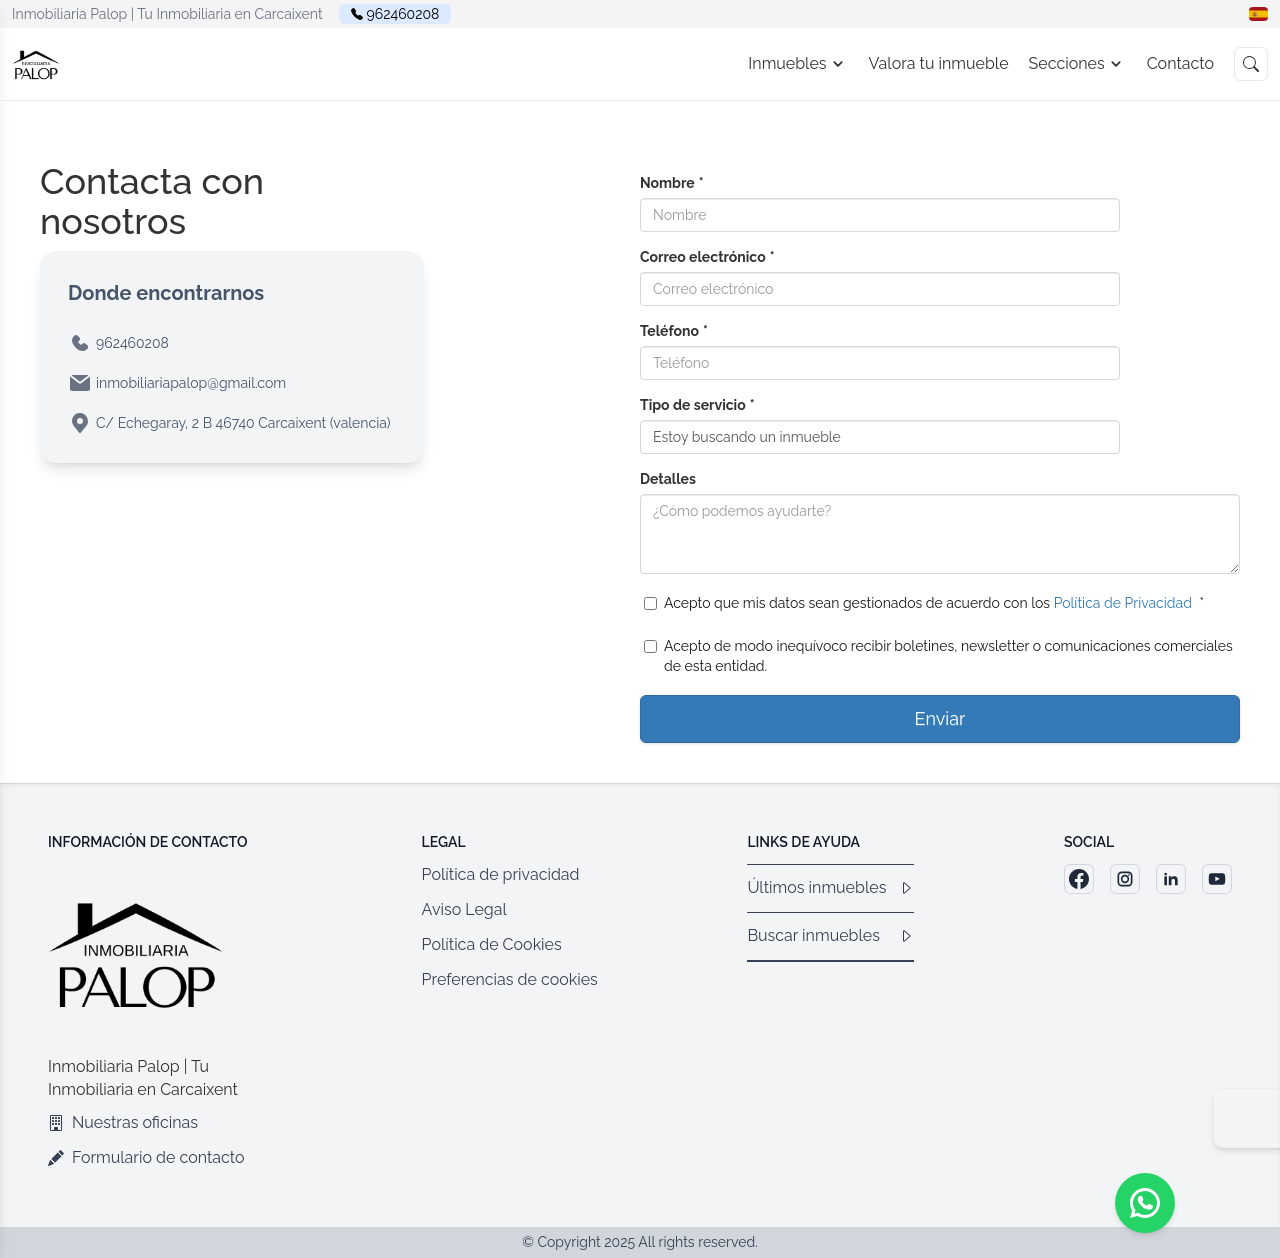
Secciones (1078, 64)
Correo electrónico (707, 257)
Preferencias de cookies (510, 979)
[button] (1258, 14)
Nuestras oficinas (123, 1122)
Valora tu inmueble (939, 63)
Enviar (940, 718)
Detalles (668, 479)
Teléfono (674, 331)
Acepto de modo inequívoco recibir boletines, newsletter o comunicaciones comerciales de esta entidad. (938, 656)
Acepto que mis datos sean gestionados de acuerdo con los (924, 603)
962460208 (403, 14)
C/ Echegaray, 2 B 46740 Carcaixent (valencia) (243, 423)
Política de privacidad (501, 874)
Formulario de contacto (146, 1157)
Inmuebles (798, 64)
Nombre (672, 183)
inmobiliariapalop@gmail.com (191, 383)
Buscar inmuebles (830, 935)
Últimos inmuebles (830, 887)
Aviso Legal (464, 909)
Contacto (1180, 63)
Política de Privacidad (1123, 603)
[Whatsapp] (1145, 1203)
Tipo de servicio (697, 405)
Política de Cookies (492, 944)
